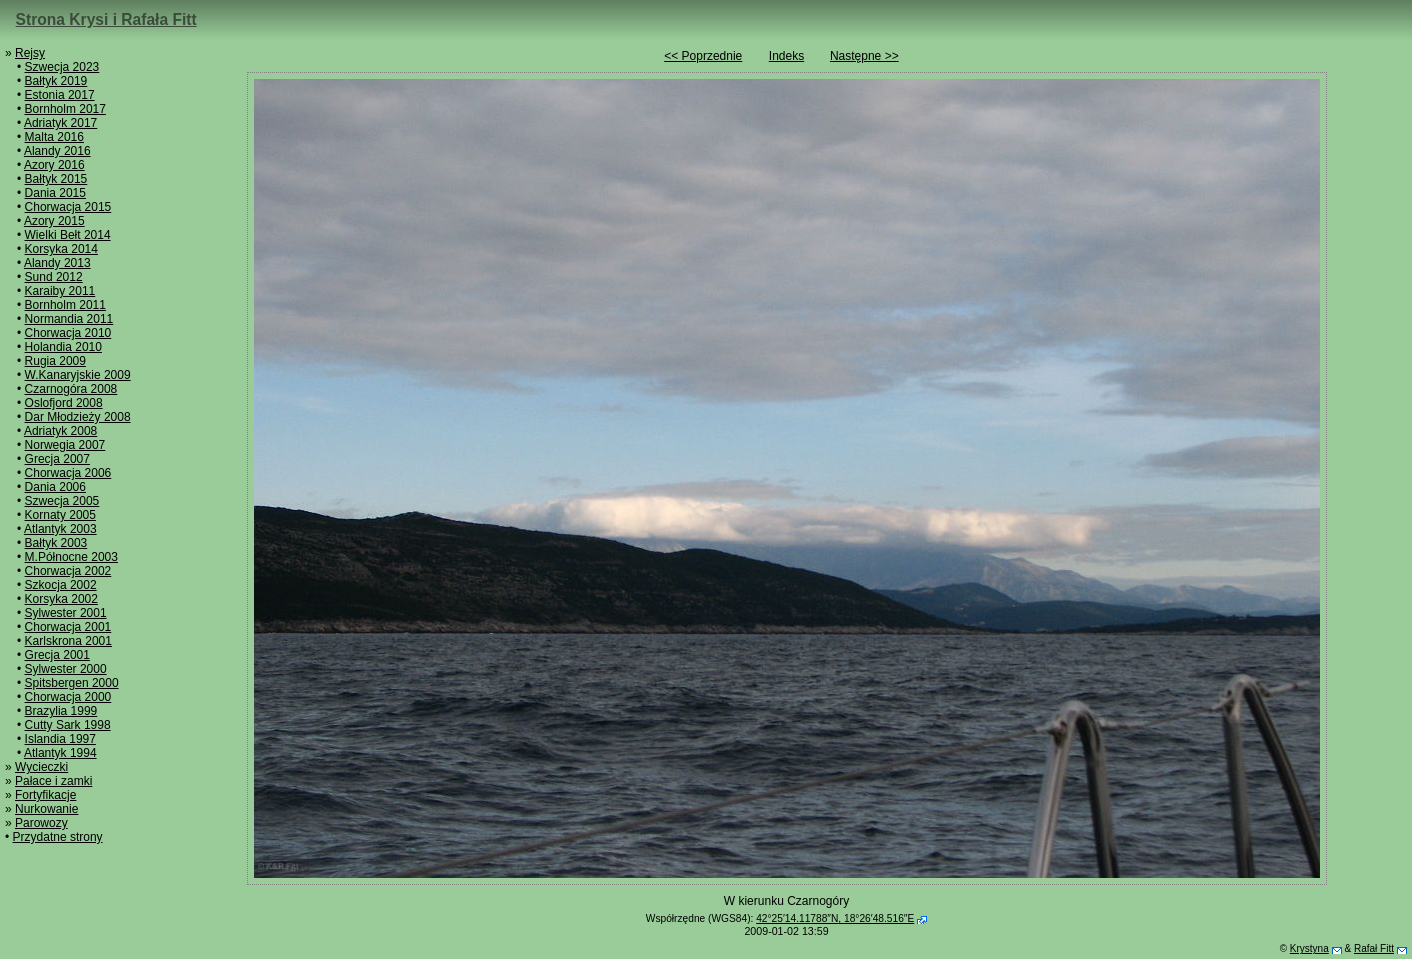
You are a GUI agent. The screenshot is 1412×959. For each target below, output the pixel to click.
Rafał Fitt (1374, 948)
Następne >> (864, 56)
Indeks (786, 56)
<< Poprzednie (703, 56)
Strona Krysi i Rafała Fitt (106, 19)
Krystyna (1309, 948)
